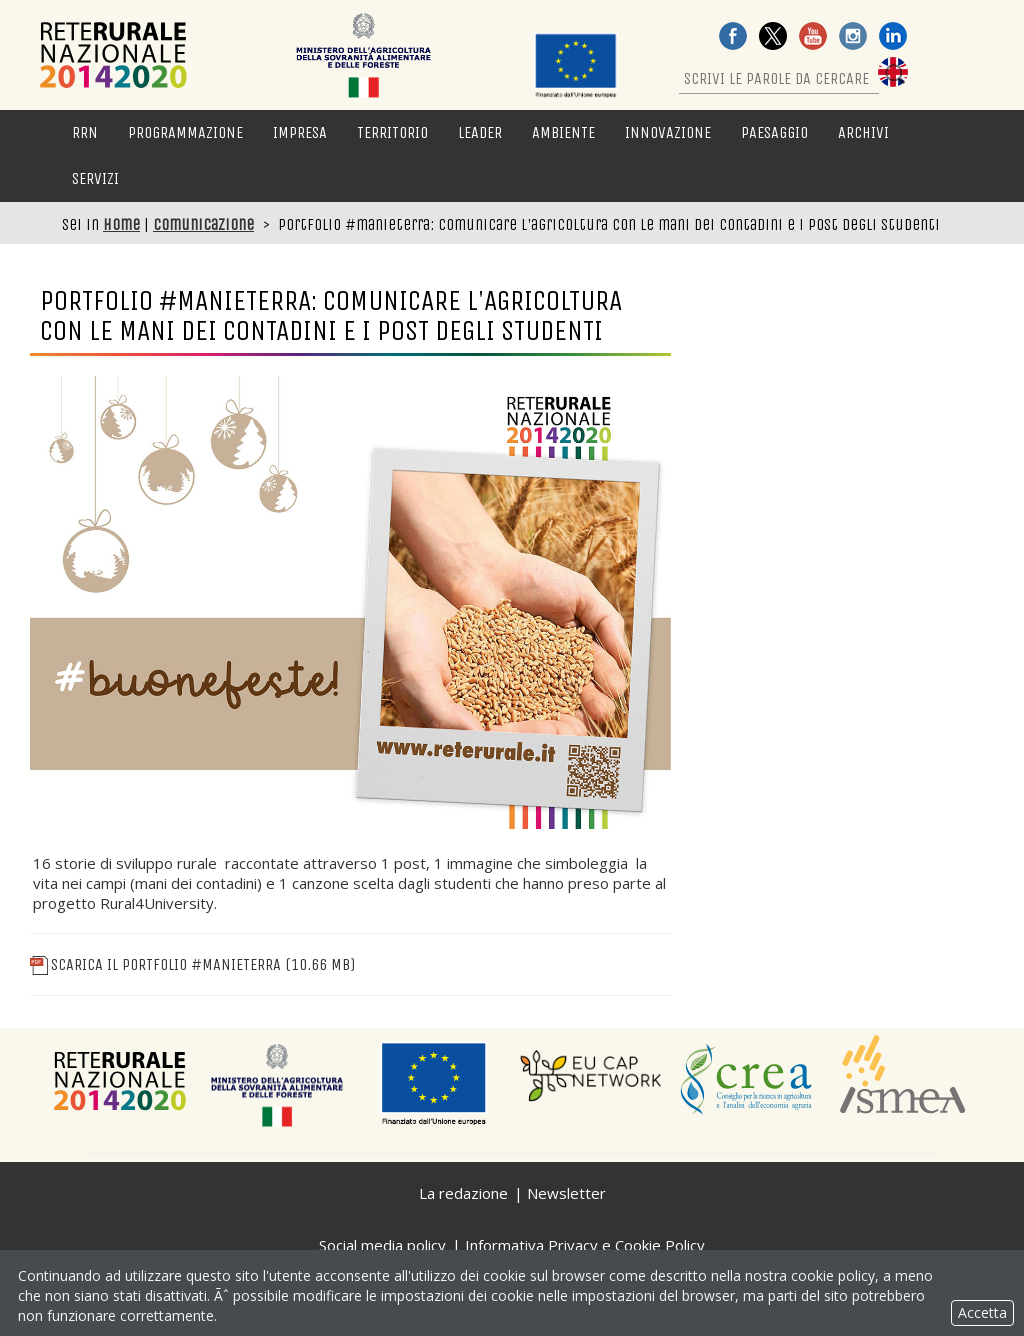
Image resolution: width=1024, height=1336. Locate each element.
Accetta (982, 1312)
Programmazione (185, 132)
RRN (85, 132)
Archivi (863, 132)
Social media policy (382, 1245)
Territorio (392, 132)
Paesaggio (774, 132)
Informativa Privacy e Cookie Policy (585, 1245)
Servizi (95, 178)
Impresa (300, 132)
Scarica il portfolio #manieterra (192, 964)
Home (121, 224)
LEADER (480, 132)
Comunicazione (203, 224)
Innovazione (668, 132)
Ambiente (563, 132)
